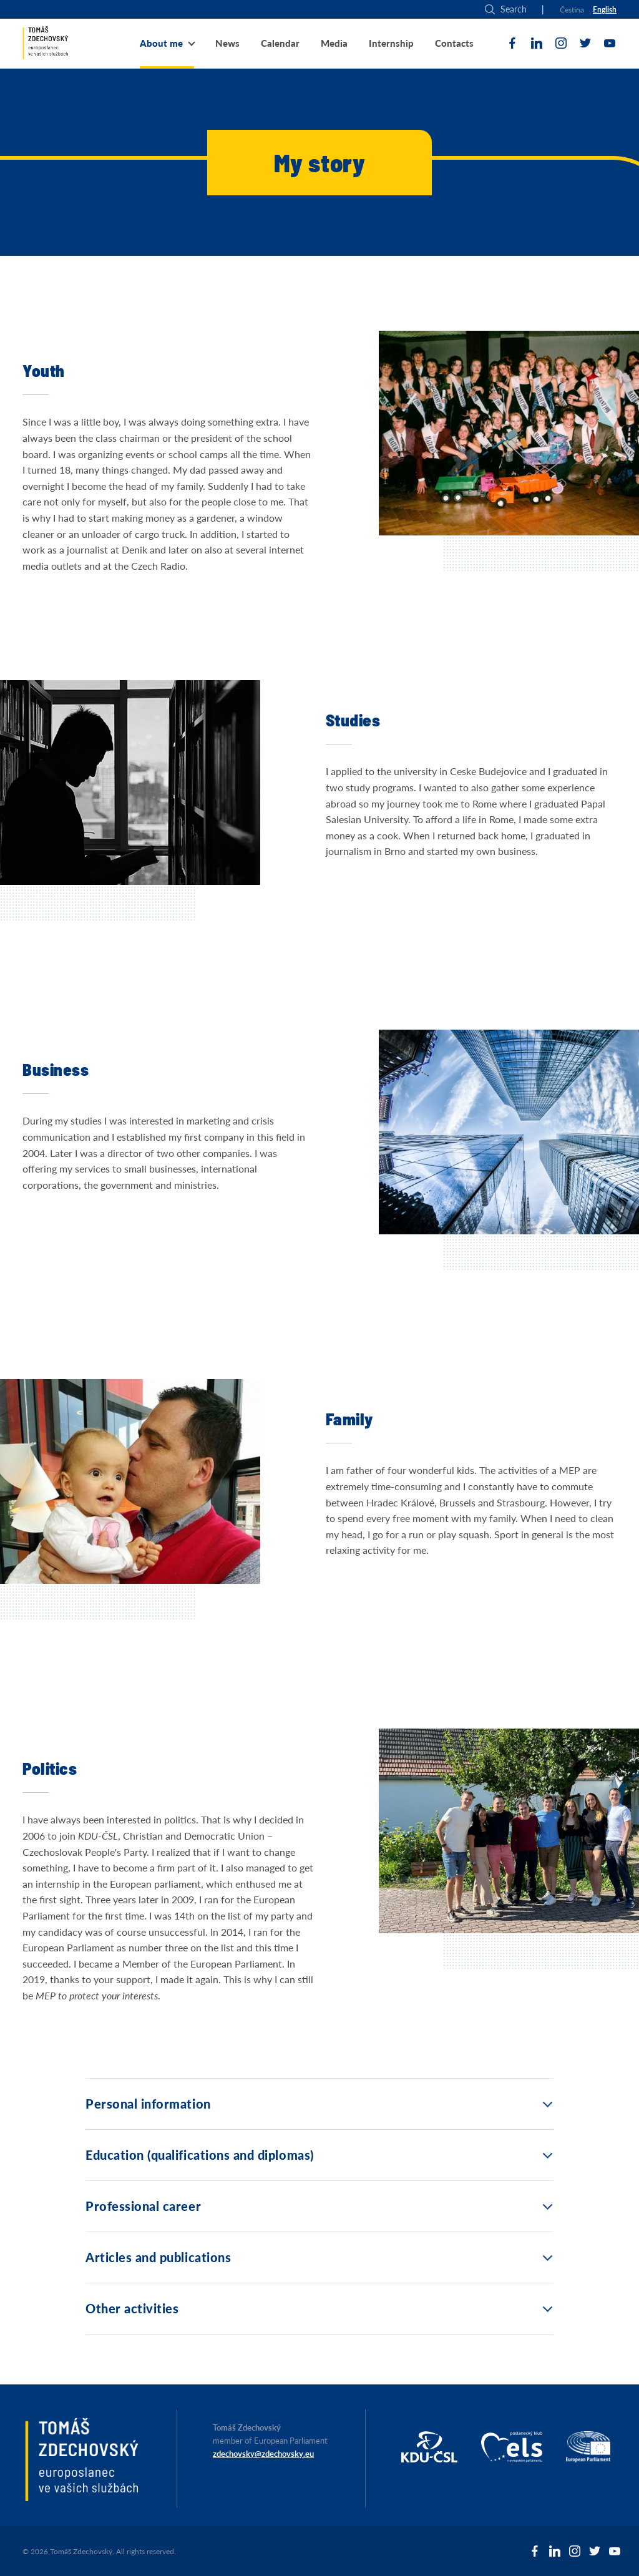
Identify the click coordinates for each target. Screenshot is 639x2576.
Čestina (572, 9)
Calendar (280, 43)
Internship (391, 43)
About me (161, 43)
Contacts (454, 43)
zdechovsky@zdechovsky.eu (263, 2454)
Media (334, 43)
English (605, 9)
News (227, 43)
